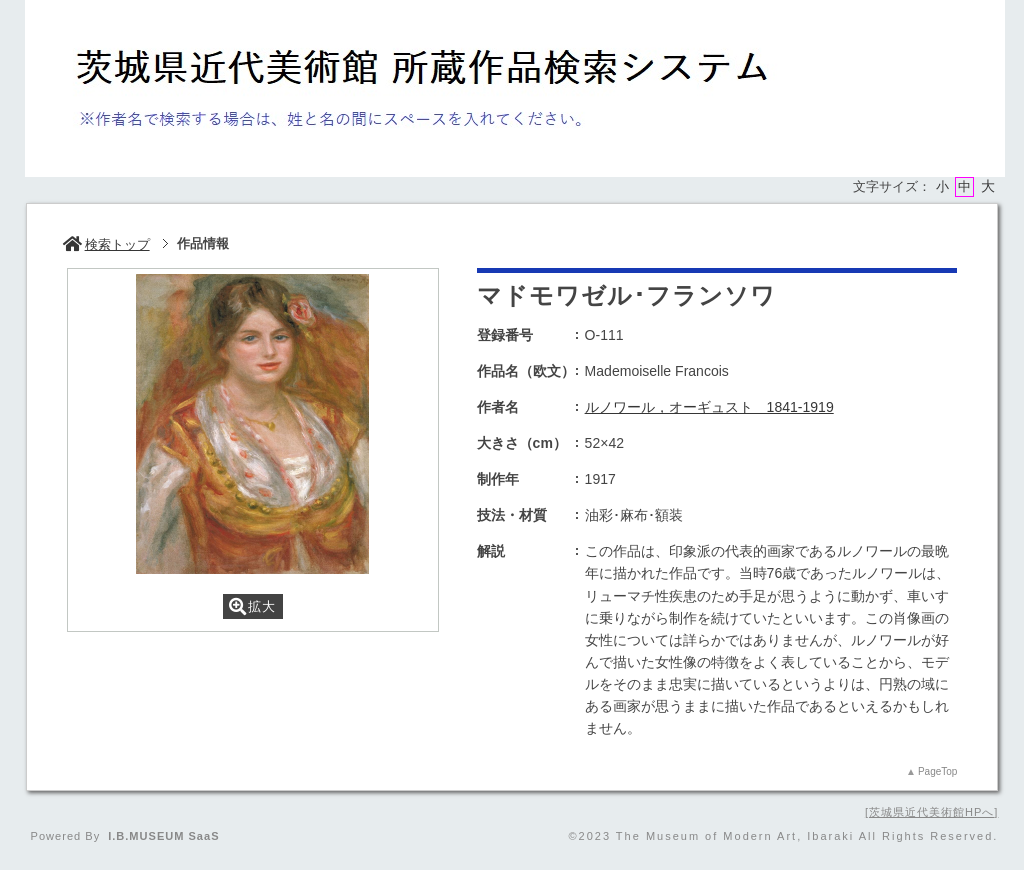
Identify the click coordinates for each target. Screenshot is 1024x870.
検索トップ (106, 244)
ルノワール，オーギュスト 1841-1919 (709, 407)
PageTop (937, 771)
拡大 (252, 606)
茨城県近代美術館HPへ (931, 812)
